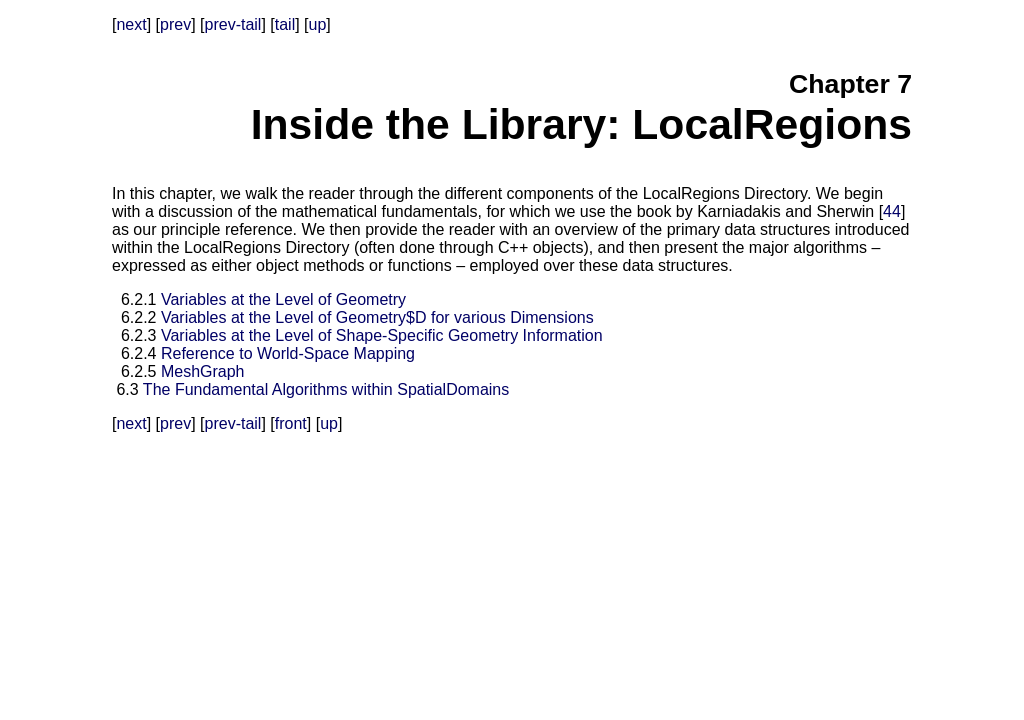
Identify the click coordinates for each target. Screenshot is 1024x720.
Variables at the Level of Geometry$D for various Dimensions (377, 317)
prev (175, 24)
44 (892, 211)
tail (285, 24)
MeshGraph (203, 371)
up (318, 24)
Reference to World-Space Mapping (288, 353)
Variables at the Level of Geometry (283, 299)
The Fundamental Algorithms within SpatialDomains (326, 389)
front (291, 423)
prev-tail (233, 24)
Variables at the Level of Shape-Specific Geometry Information (382, 335)
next (131, 24)
